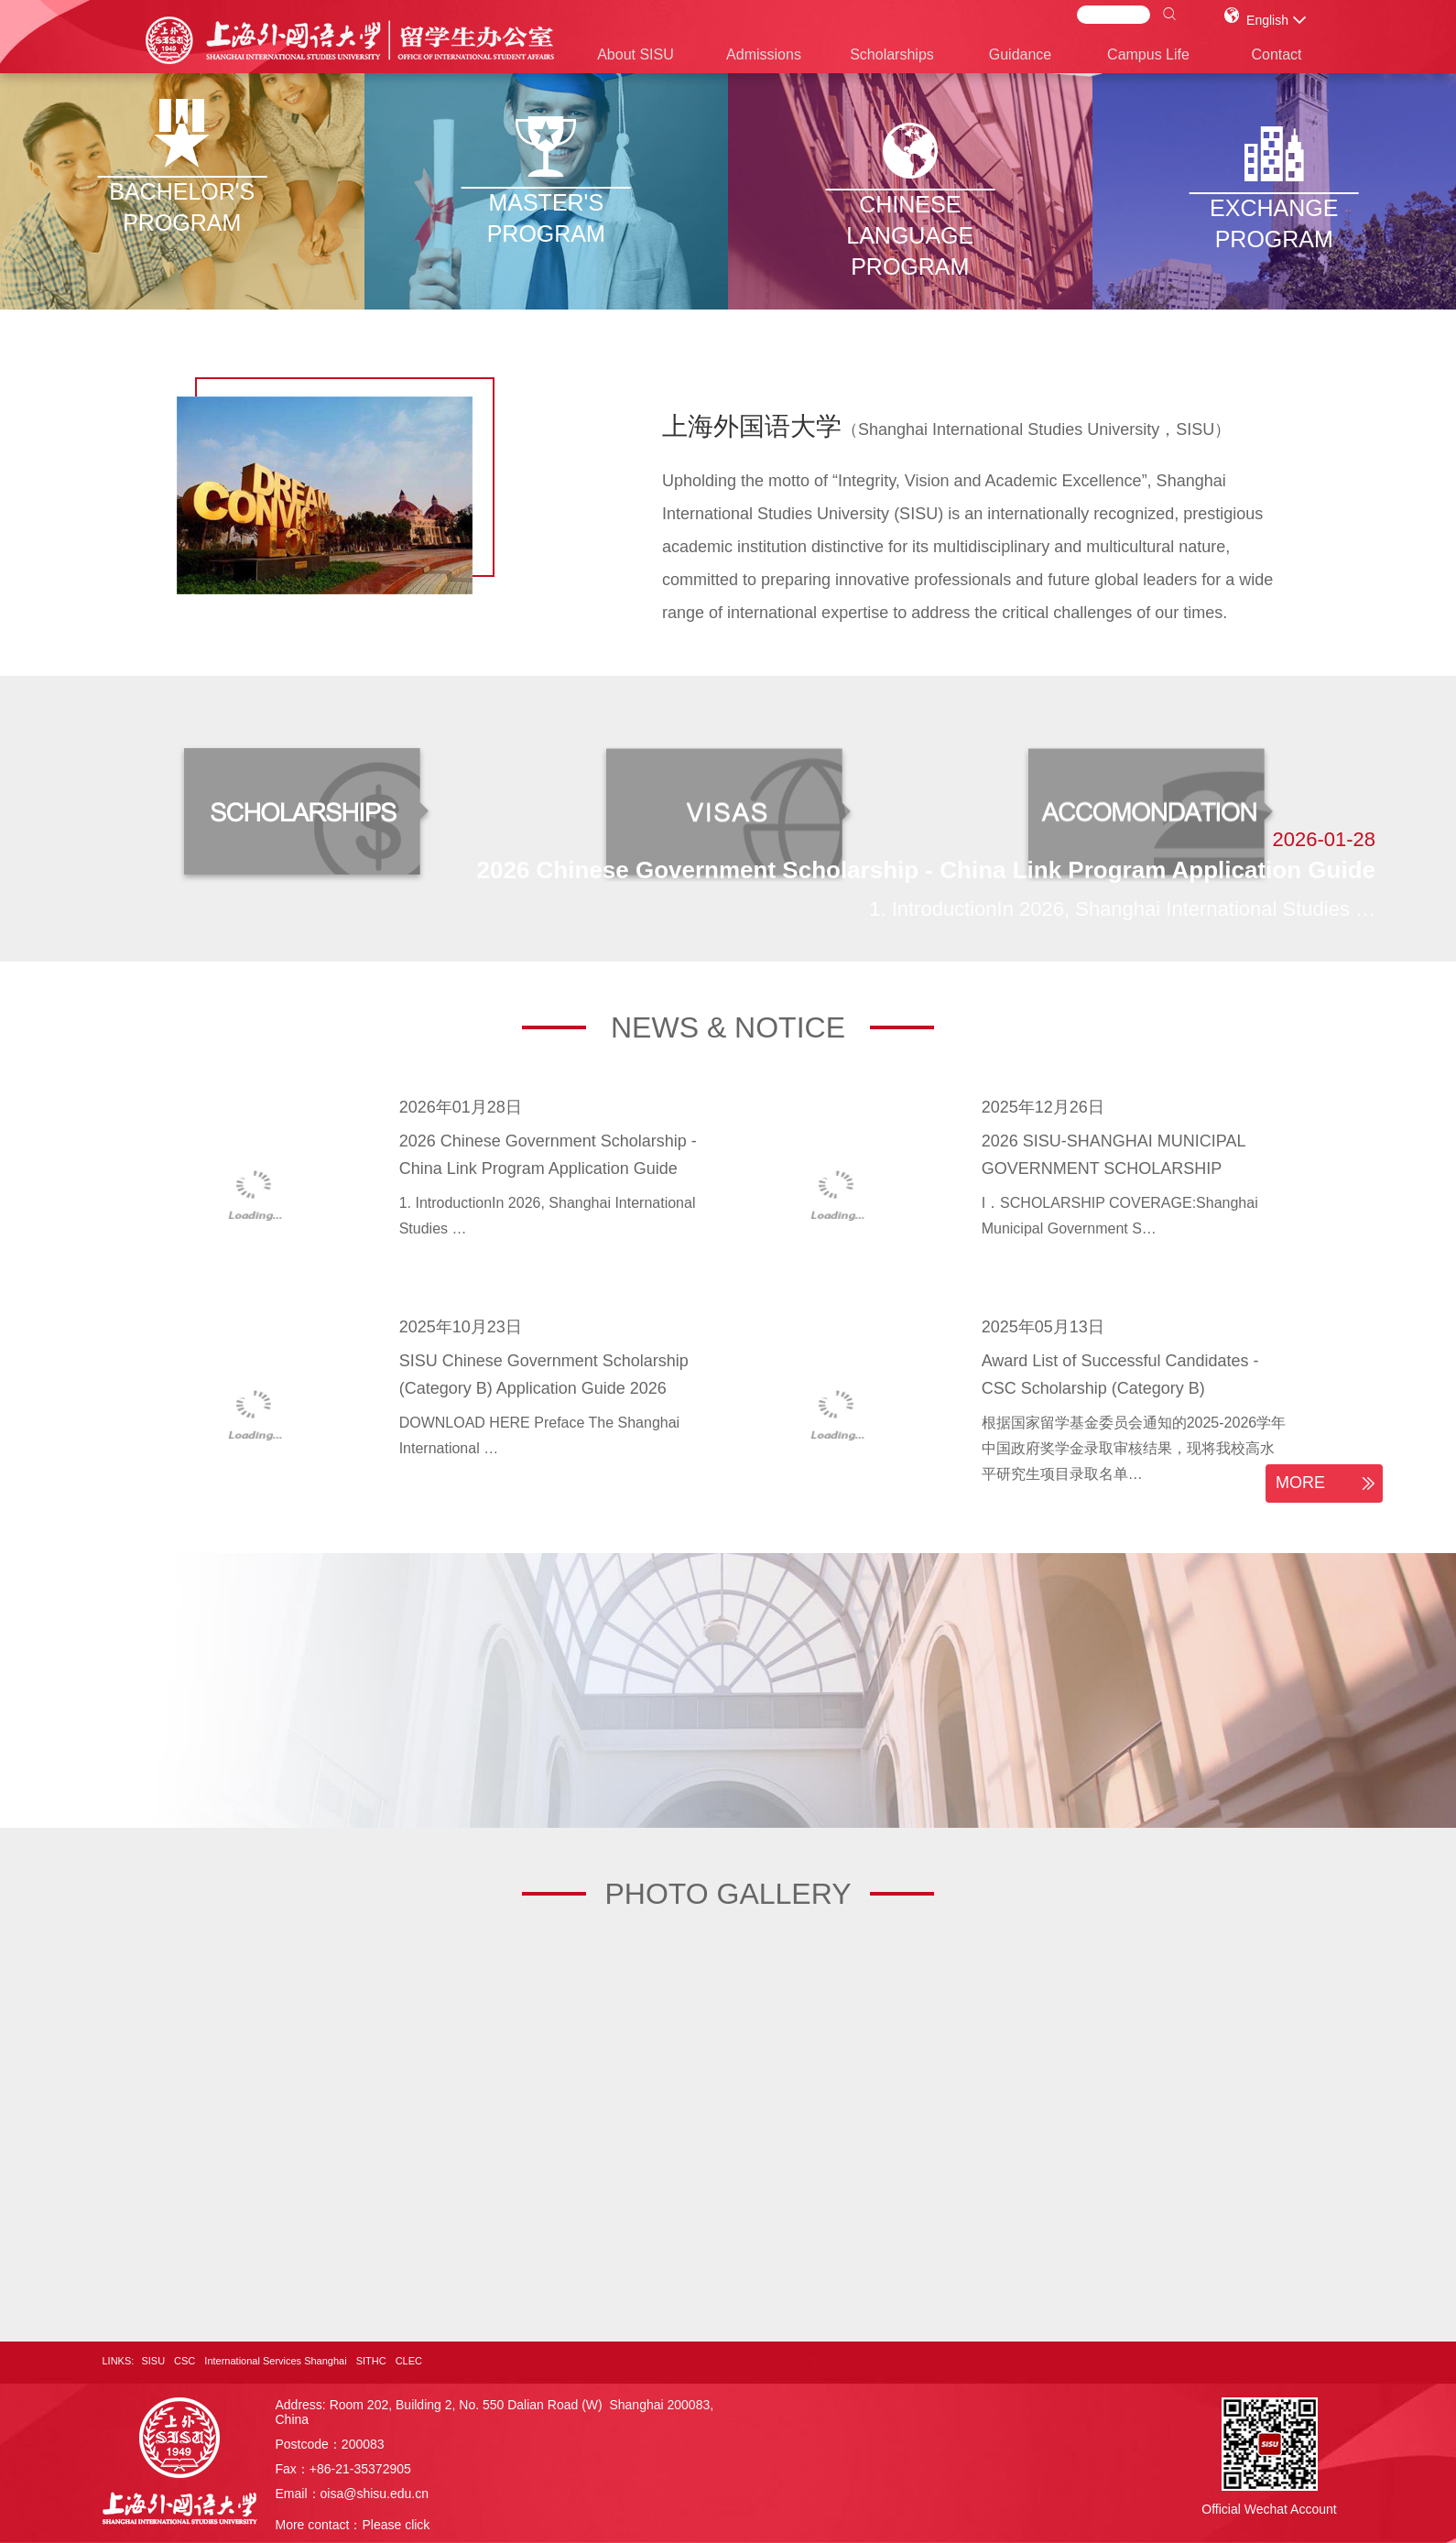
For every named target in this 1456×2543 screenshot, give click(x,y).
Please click (395, 2524)
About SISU (635, 54)
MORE (1329, 1484)
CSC (184, 2360)
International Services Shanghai (275, 2360)
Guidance (1020, 54)
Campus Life (1148, 54)
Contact (1276, 54)
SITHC (371, 2360)
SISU (153, 2360)
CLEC (409, 2360)
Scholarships (892, 54)
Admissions (763, 54)
